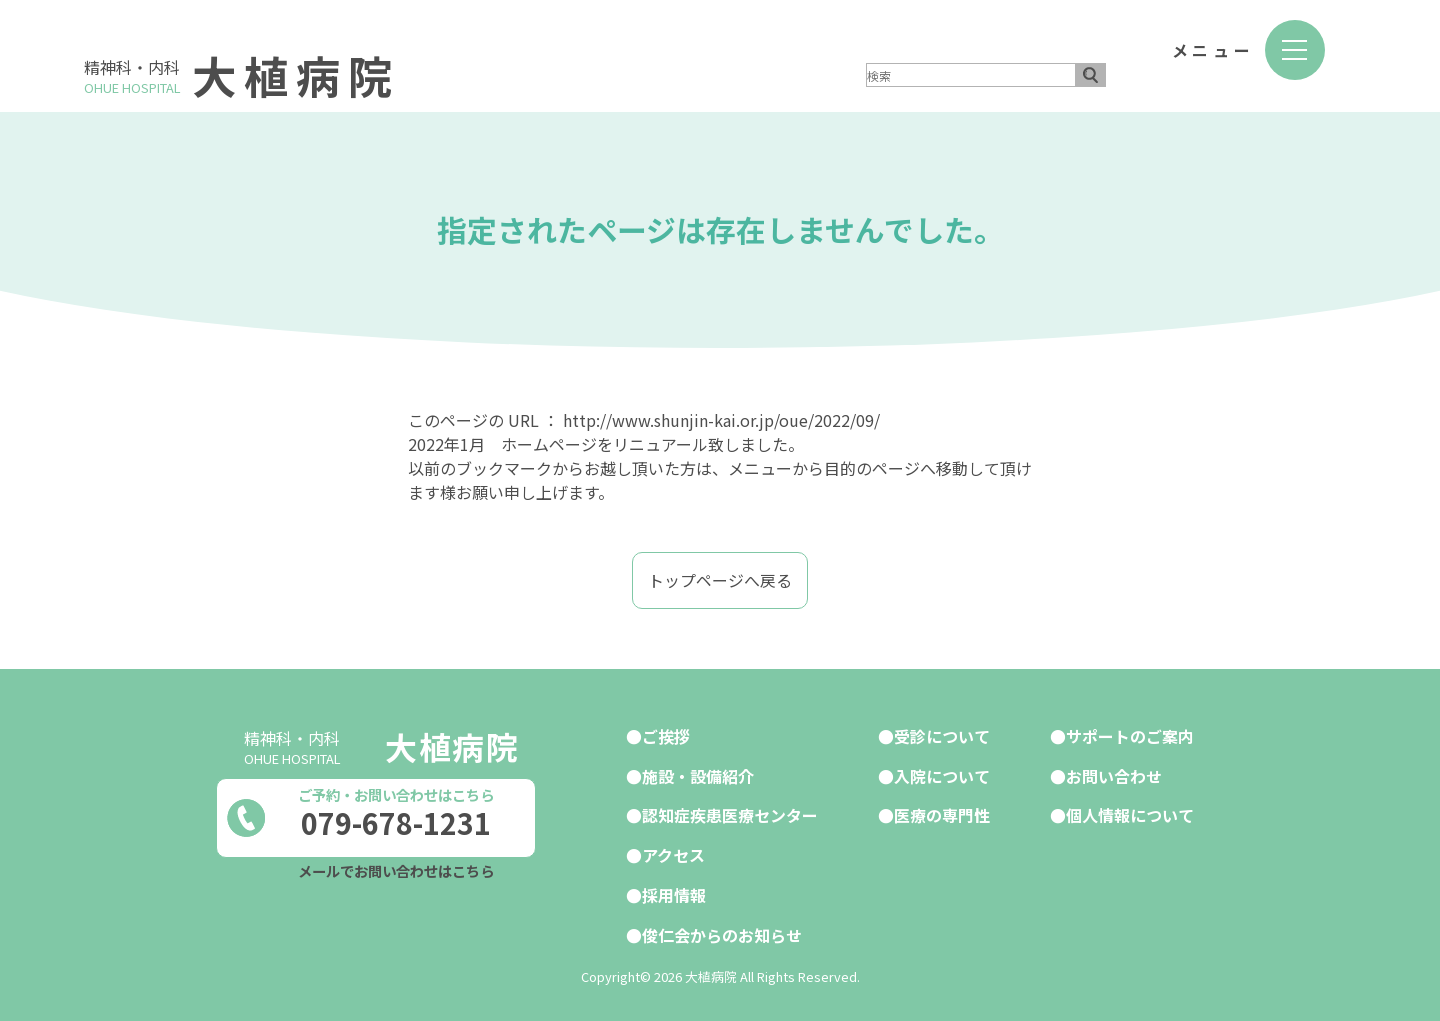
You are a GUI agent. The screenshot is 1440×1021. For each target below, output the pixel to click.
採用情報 (674, 891)
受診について (942, 735)
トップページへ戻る (720, 580)
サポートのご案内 (1130, 735)
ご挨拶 (666, 735)
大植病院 (298, 74)
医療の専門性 (942, 813)
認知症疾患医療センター (730, 813)
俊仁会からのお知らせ (722, 930)
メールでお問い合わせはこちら (396, 869)
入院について (942, 774)
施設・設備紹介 (698, 774)
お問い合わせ (1114, 774)
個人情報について (1130, 813)
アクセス (673, 852)
